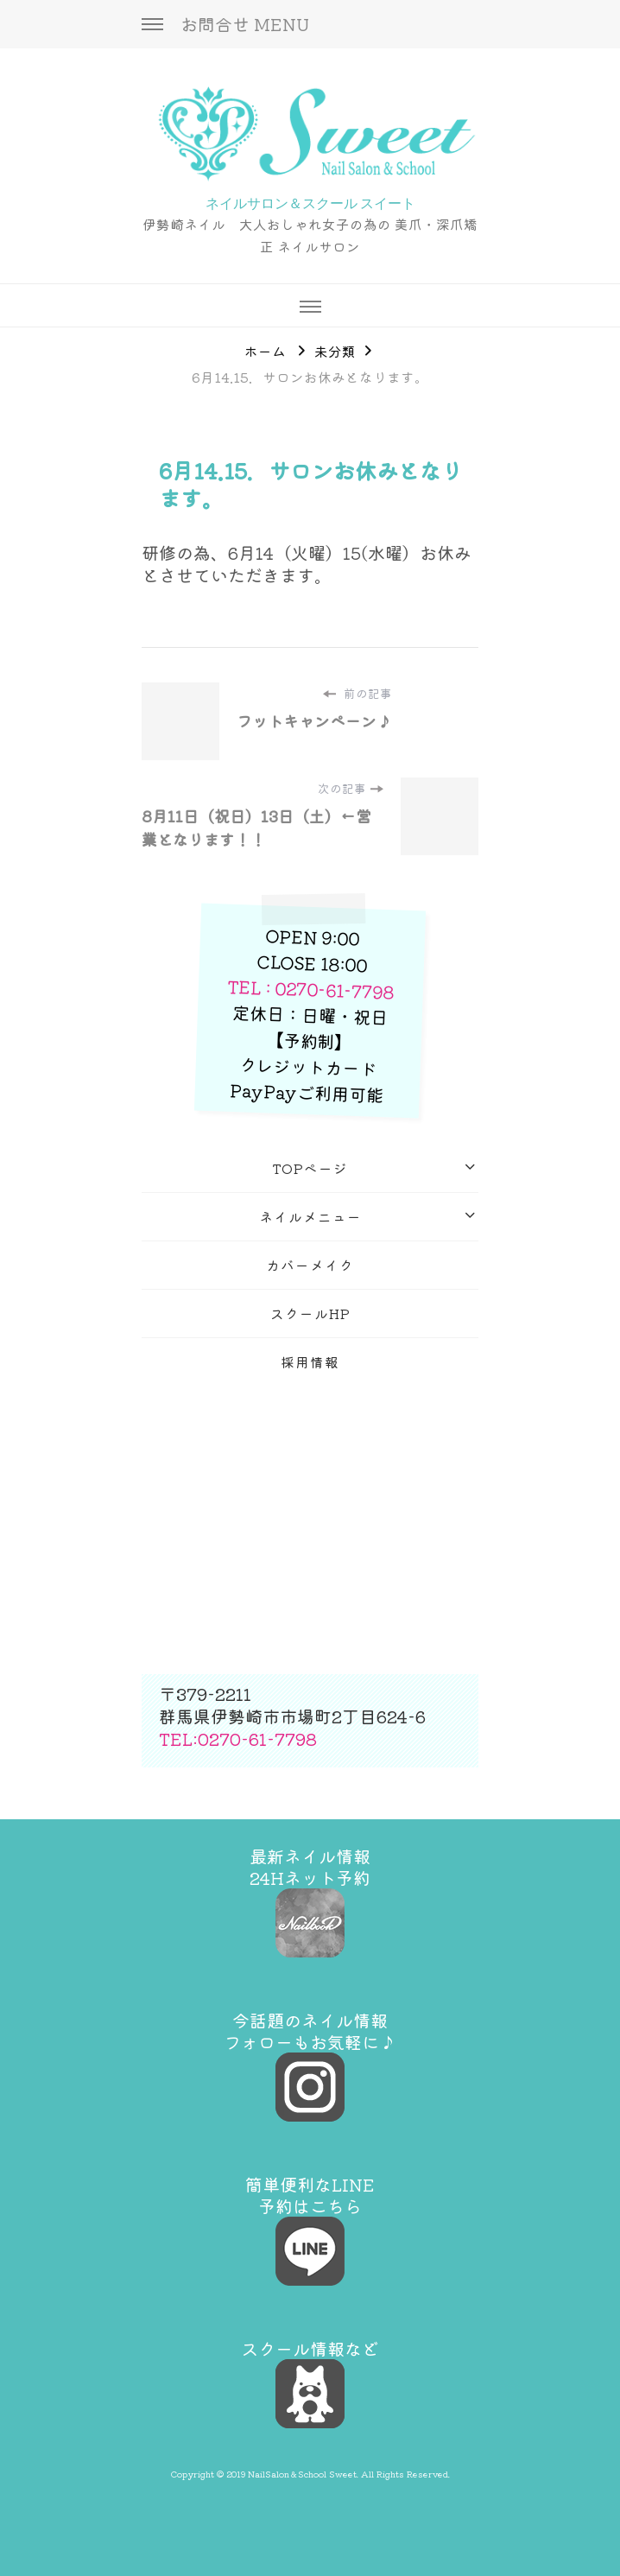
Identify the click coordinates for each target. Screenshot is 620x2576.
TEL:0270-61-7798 (238, 1738)
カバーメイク (310, 1264)
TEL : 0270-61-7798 (311, 989)
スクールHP (310, 1313)
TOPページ (310, 1167)
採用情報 (310, 1361)
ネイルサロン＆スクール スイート (310, 203)
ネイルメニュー (310, 1216)
